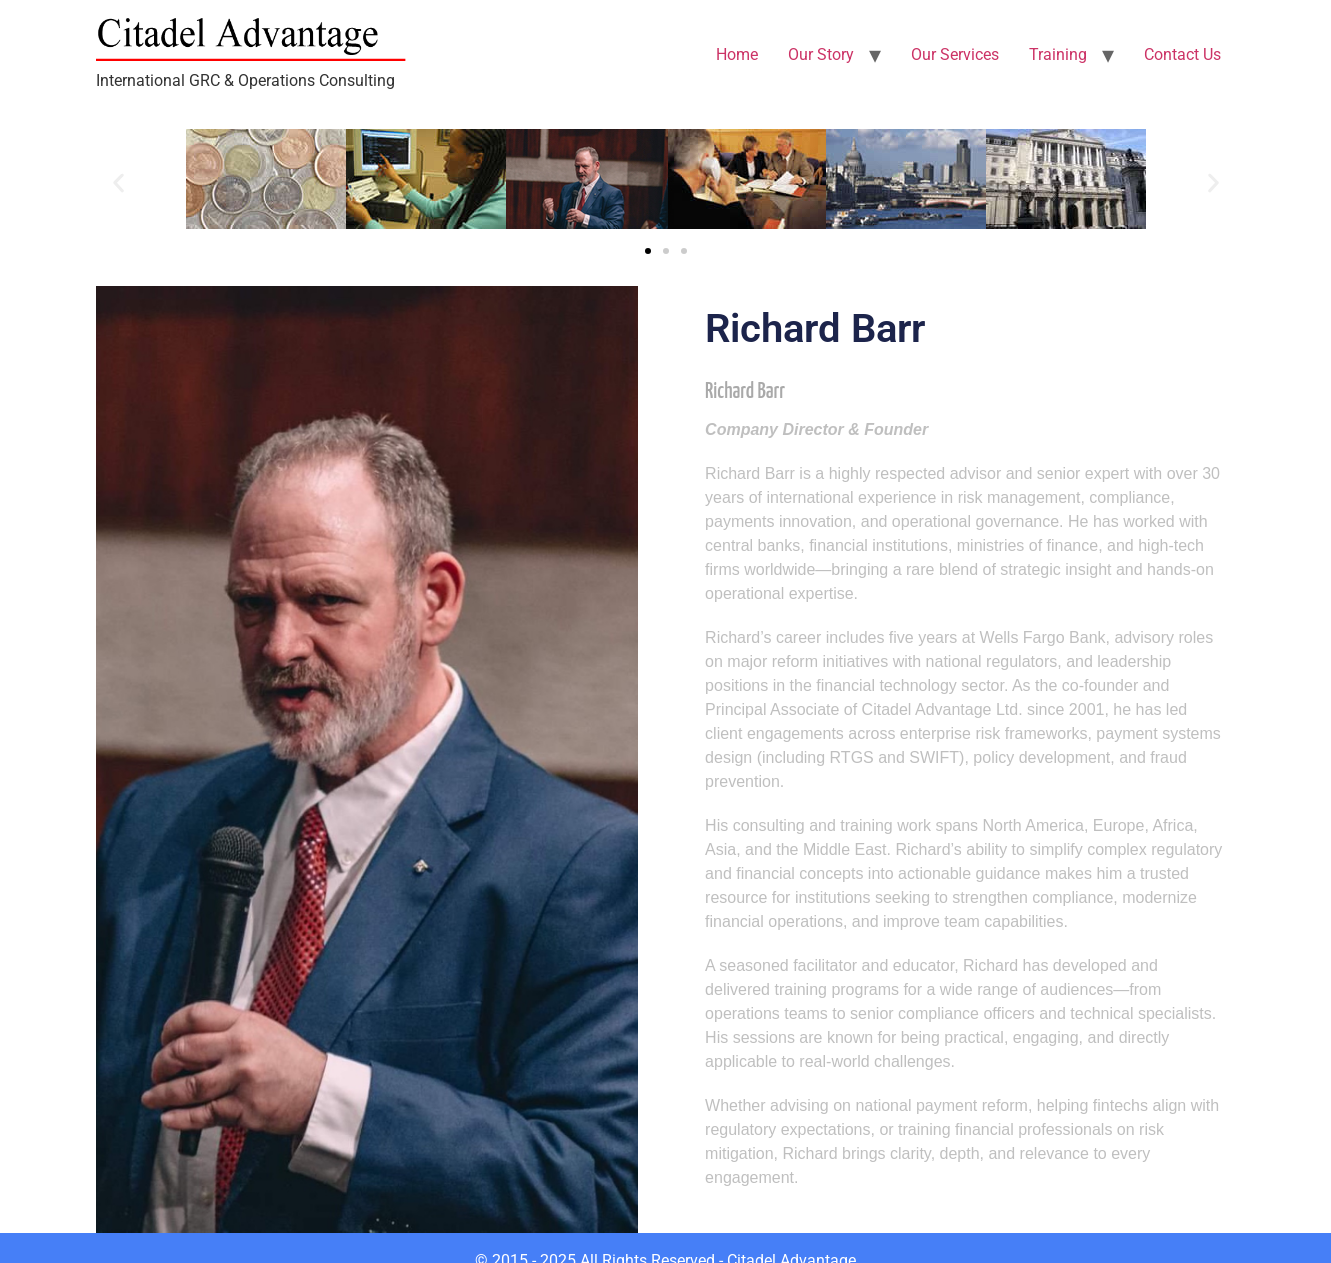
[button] (118, 182)
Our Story (821, 54)
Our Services (955, 54)
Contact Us (1182, 54)
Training (1058, 54)
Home (737, 54)
